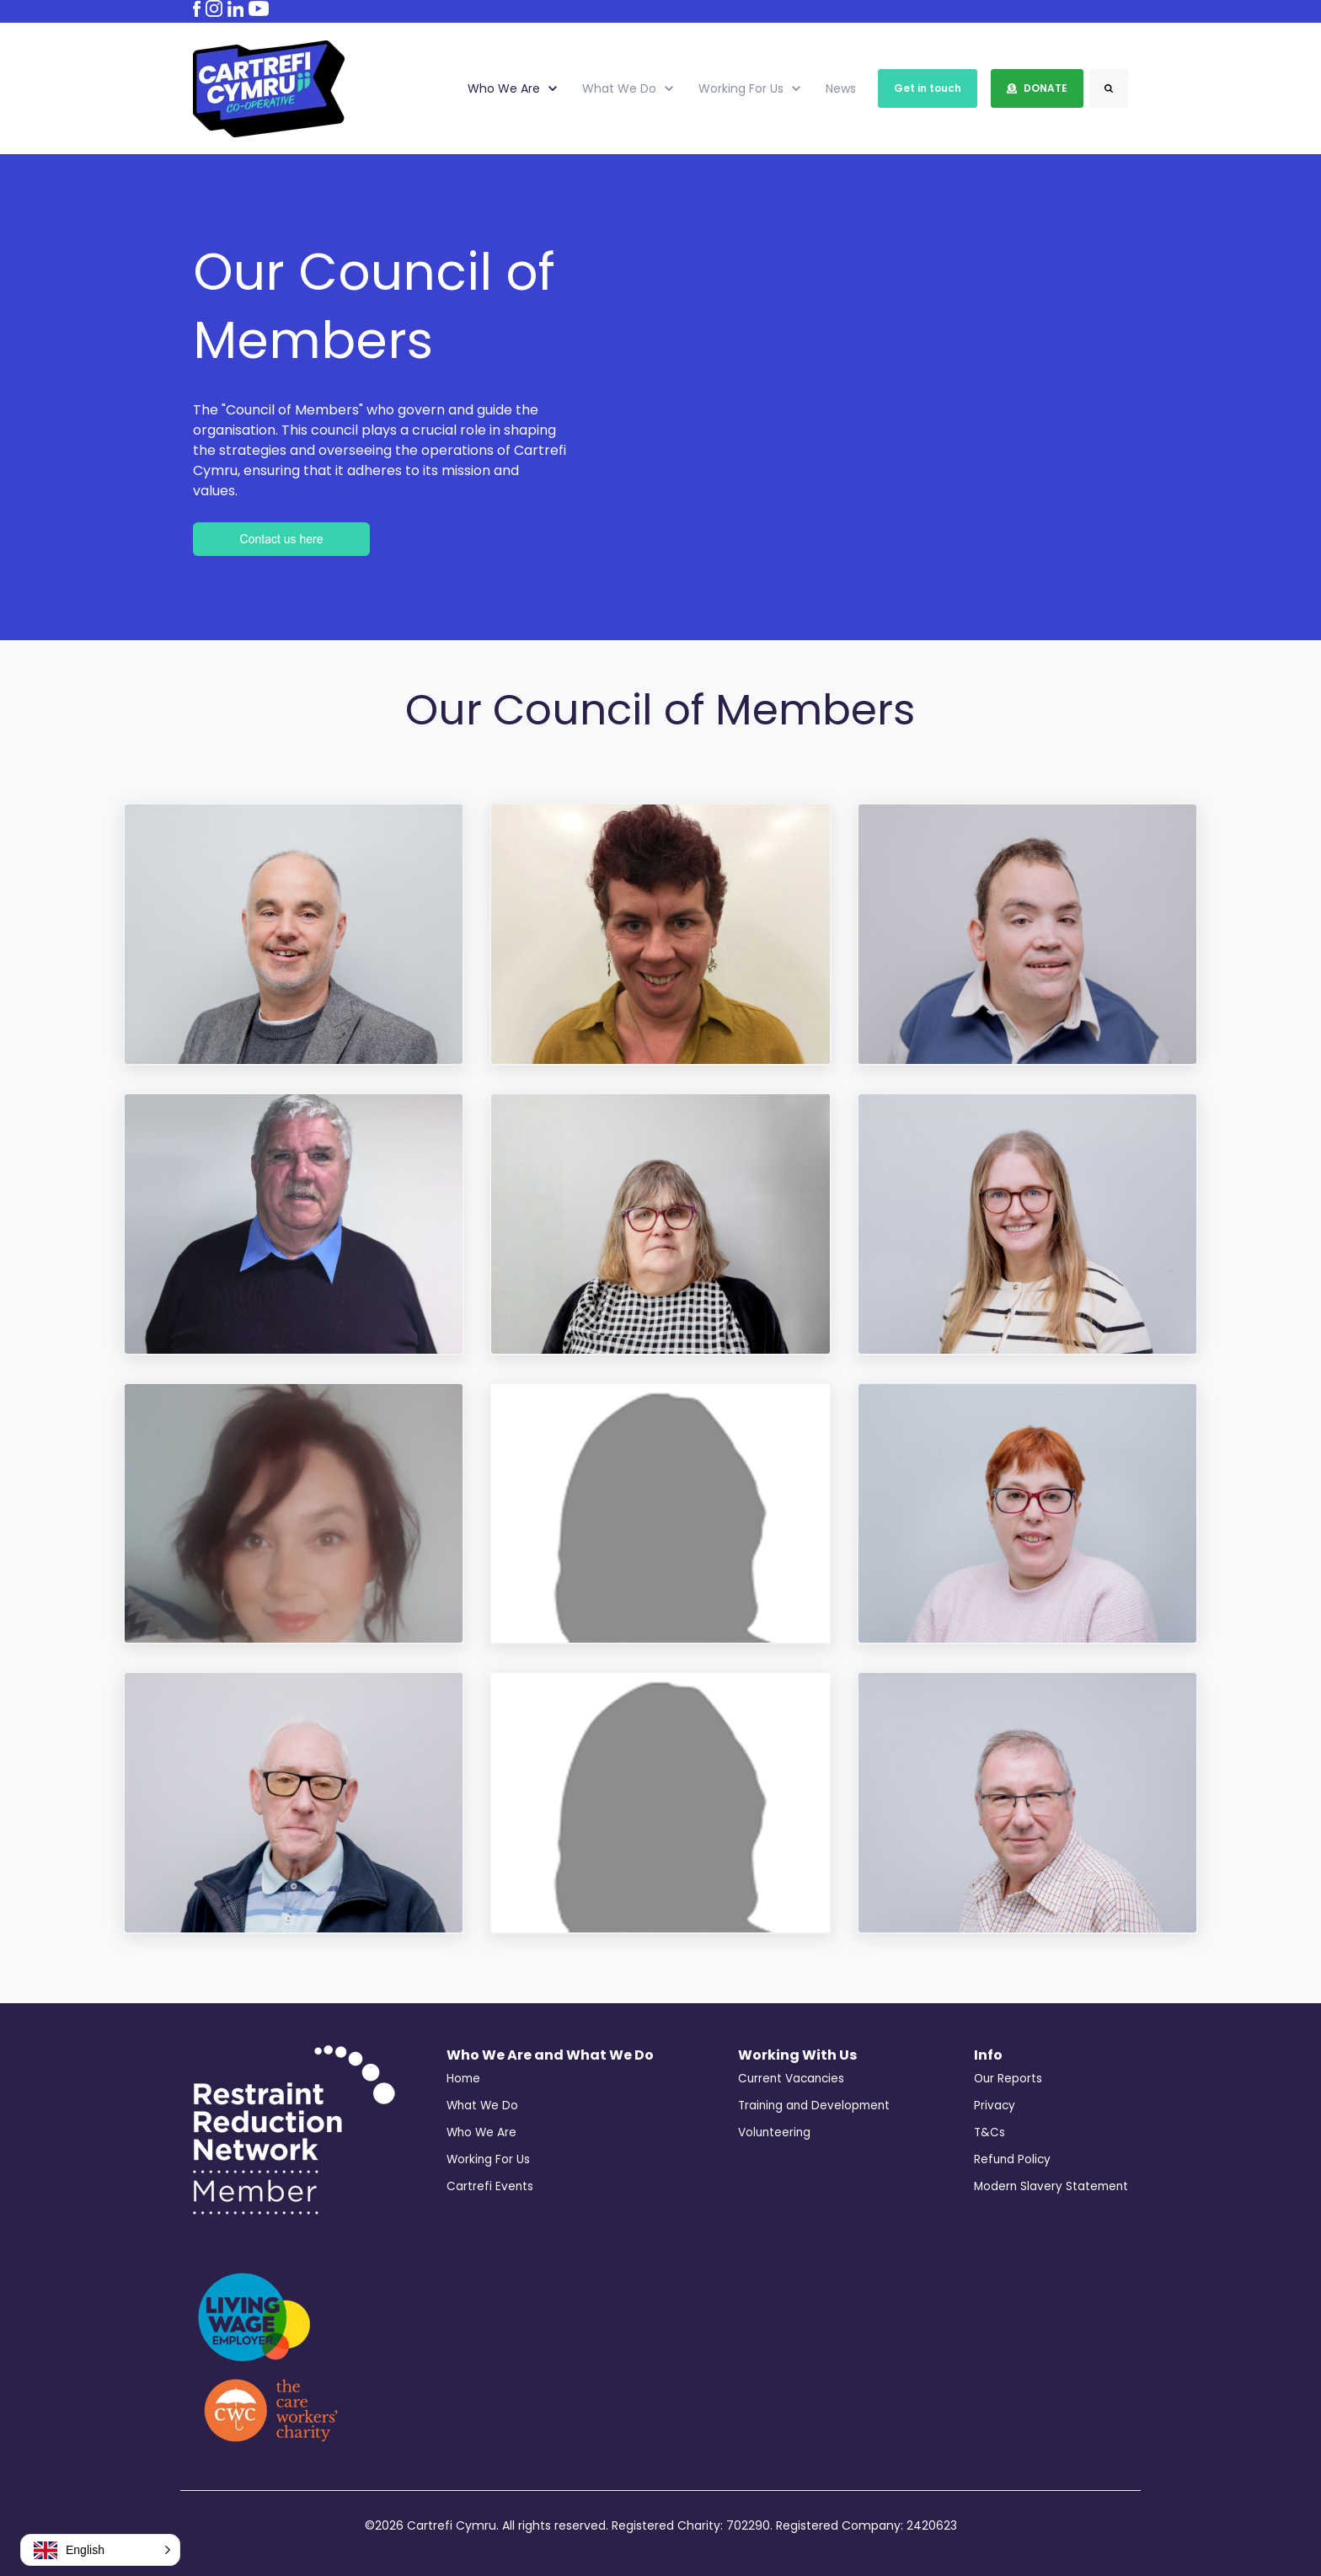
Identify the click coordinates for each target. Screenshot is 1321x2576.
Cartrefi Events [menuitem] (490, 2186)
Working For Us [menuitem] (488, 2159)
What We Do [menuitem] (482, 2106)
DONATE (1037, 88)
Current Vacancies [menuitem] (791, 2079)
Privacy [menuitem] (994, 2106)
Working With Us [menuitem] (797, 2055)
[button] (100, 2550)
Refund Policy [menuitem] (1012, 2159)
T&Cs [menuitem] (989, 2132)
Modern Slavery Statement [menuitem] (1051, 2186)
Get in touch (927, 88)
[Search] (1108, 88)
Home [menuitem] (463, 2079)
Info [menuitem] (988, 2055)
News (841, 88)
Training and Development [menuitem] (814, 2106)
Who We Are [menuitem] (481, 2132)
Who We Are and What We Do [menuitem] (550, 2055)
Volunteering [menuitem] (774, 2132)
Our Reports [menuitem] (1008, 2079)
